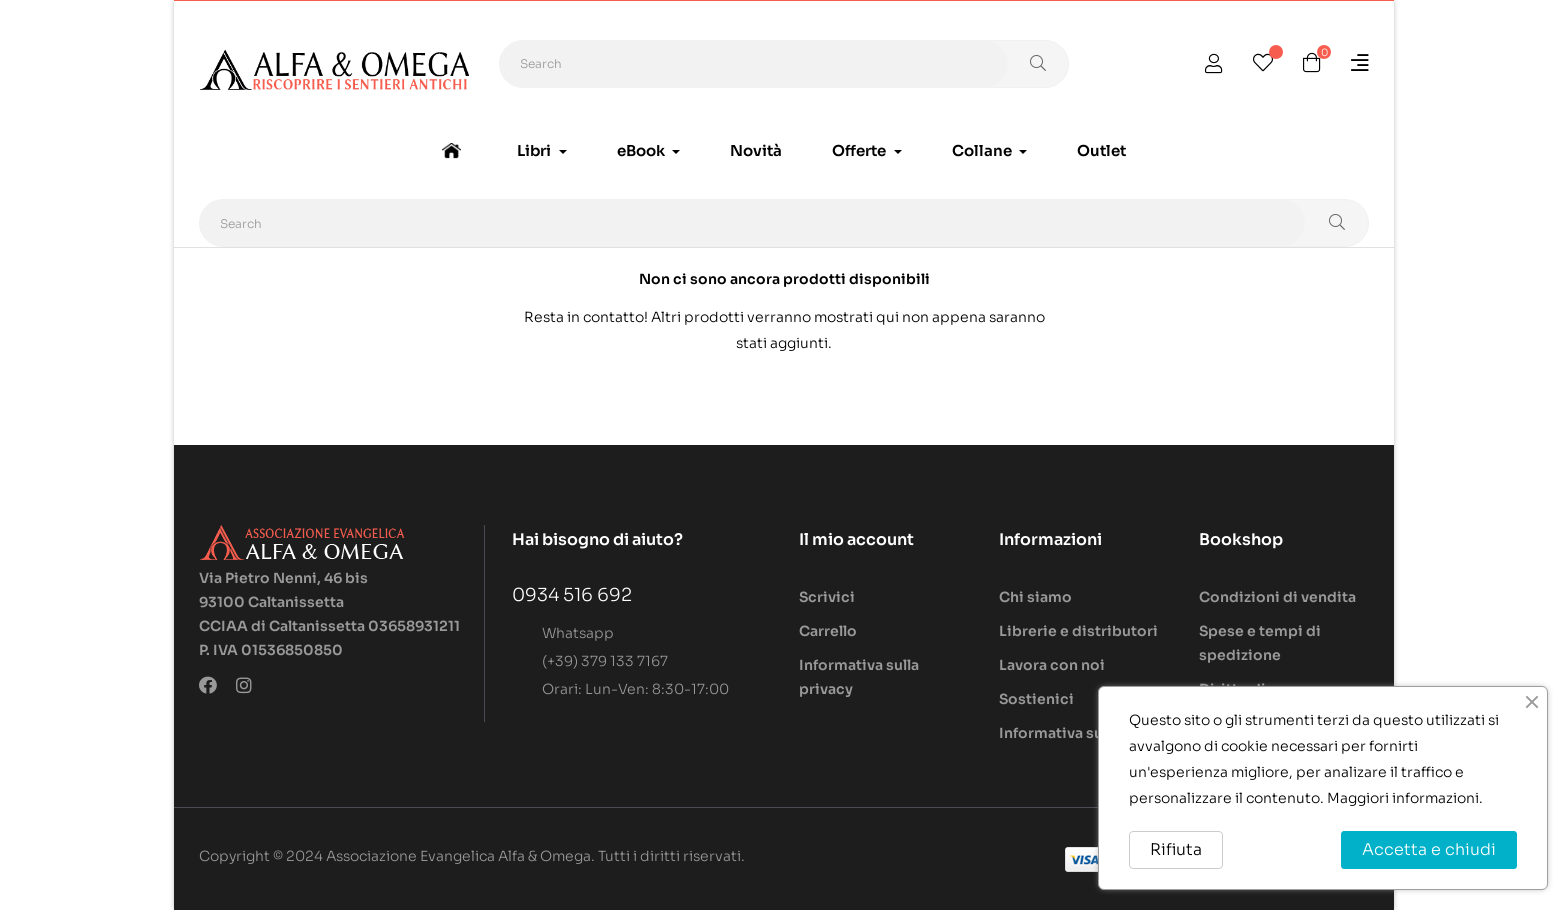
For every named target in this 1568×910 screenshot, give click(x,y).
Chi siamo (1035, 597)
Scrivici (827, 597)
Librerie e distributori (1078, 631)
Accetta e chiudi (1429, 849)
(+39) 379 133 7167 (605, 661)
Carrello (828, 631)
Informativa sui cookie (1081, 733)
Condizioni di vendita (1277, 597)
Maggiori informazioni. (1405, 798)
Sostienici (1036, 699)
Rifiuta (1176, 849)
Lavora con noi (1052, 665)
